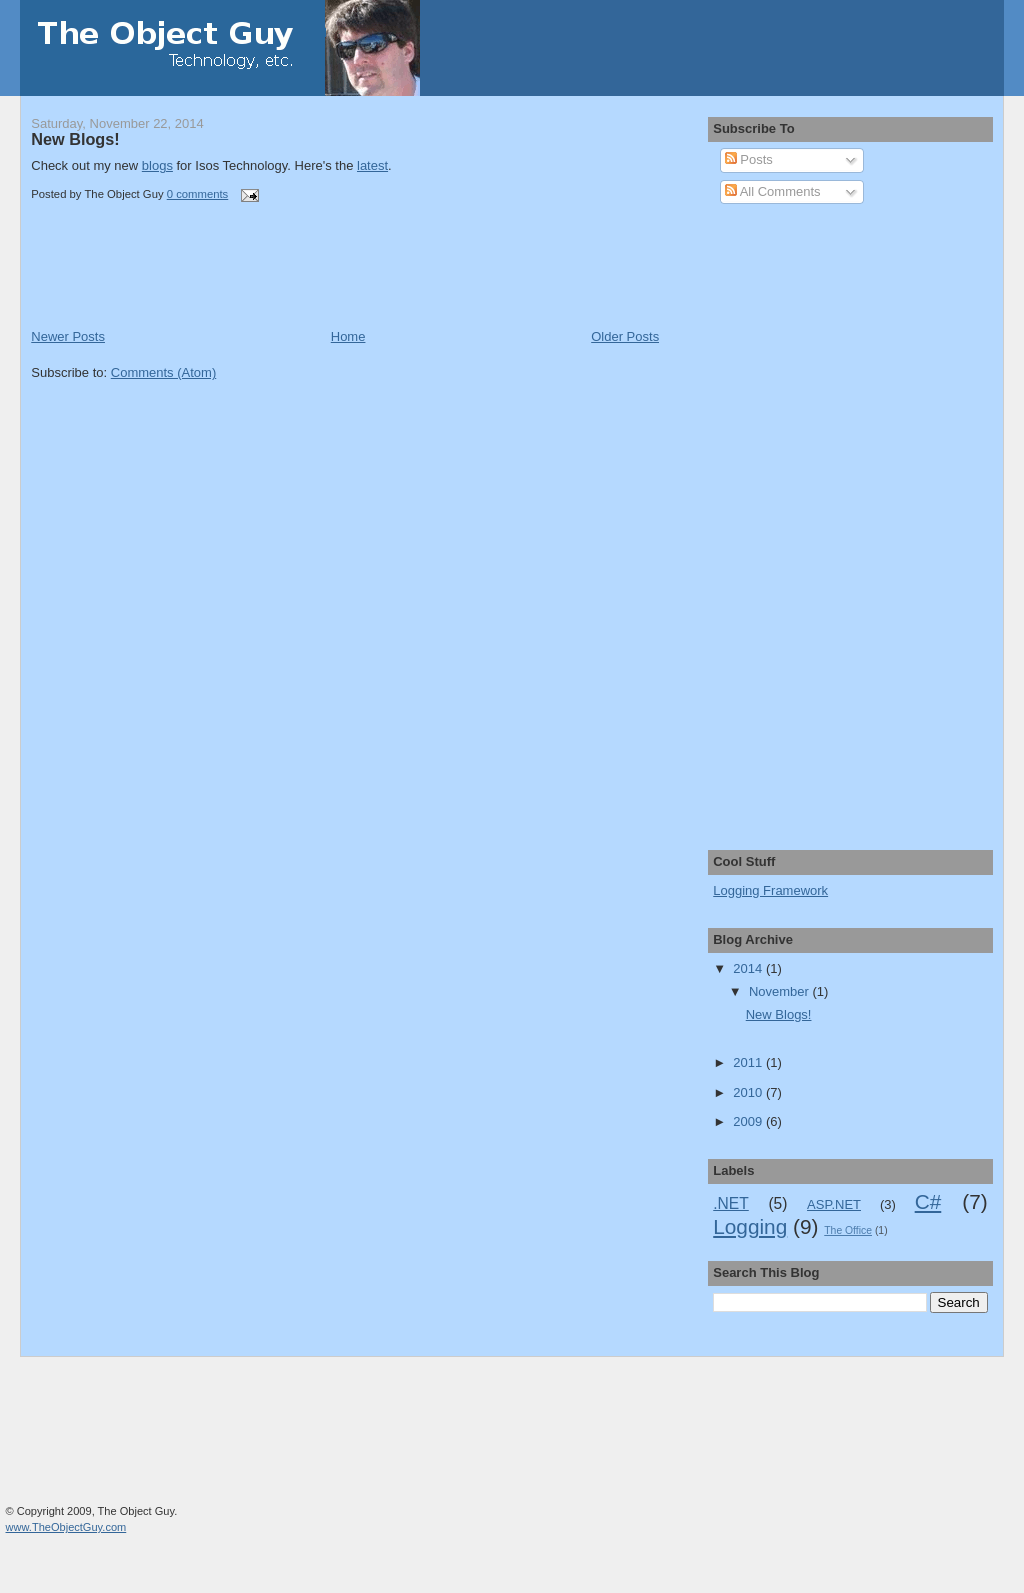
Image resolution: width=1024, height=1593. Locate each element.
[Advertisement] (265, 283)
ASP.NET (834, 1204)
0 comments (198, 194)
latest (372, 165)
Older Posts (625, 336)
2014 (749, 968)
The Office (848, 1230)
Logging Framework (770, 890)
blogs (157, 165)
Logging (750, 1226)
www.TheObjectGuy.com (66, 1527)
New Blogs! (75, 139)
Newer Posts (68, 336)
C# (928, 1201)
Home (348, 336)
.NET (731, 1203)
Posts (749, 159)
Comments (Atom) (163, 372)
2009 (749, 1121)
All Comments (773, 191)
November (781, 991)
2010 (749, 1092)
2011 (749, 1062)
